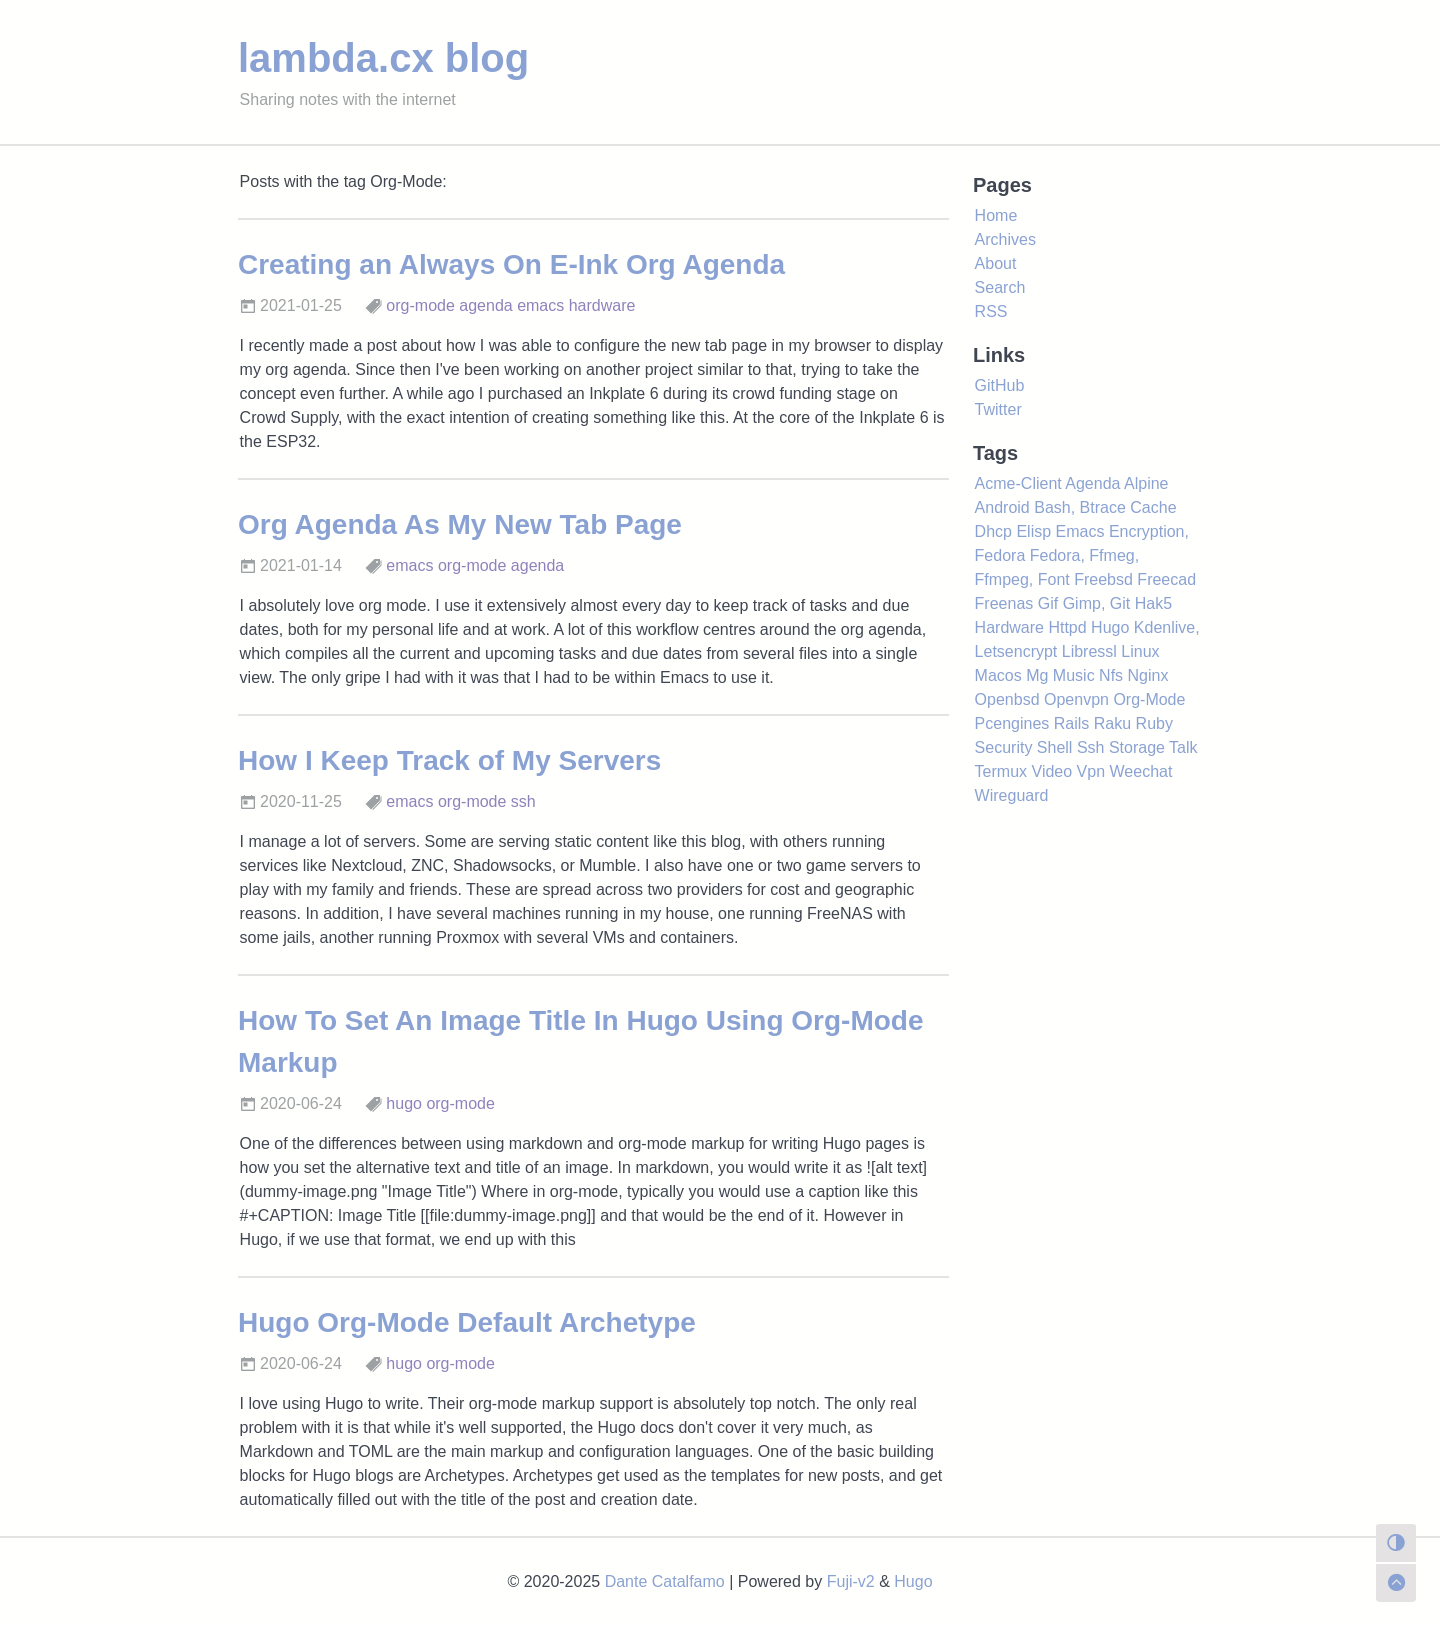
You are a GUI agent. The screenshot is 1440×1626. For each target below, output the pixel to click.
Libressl (1089, 651)
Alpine (1146, 483)
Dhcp (993, 531)
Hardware (1009, 627)
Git (1120, 603)
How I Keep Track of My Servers (449, 760)
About (996, 263)
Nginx (1148, 675)
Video (1052, 771)
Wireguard (1012, 795)
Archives (1005, 239)
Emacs (1080, 531)
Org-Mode (1149, 699)
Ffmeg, (1114, 555)
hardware (602, 305)
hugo (404, 1103)
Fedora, (1057, 555)
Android (1002, 507)
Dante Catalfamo (665, 1581)
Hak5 (1153, 603)
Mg (1037, 675)
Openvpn (1076, 699)
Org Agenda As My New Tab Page (460, 524)
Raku (1112, 723)
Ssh (1091, 747)
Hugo (1110, 627)
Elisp (1033, 531)
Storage (1137, 747)
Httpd (1067, 627)
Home (996, 215)
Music (1074, 675)
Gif (1048, 603)
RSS (991, 311)
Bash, (1054, 507)
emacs (540, 305)
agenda (485, 305)
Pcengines (1012, 723)
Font (1054, 579)
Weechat (1141, 771)
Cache (1153, 507)
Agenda (1092, 483)
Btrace (1103, 507)
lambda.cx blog (383, 58)
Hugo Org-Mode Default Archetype (467, 1322)
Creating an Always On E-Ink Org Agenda (511, 264)
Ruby (1154, 723)
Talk (1183, 747)
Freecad (1166, 579)
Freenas (1004, 603)
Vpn (1091, 771)
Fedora (1000, 555)
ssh (523, 801)
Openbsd (1007, 699)
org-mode (420, 305)
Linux (1140, 651)
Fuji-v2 (851, 1581)
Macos (998, 675)
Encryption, (1149, 531)
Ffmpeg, (1004, 579)
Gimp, (1084, 603)
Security (1004, 747)
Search (1000, 287)
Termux (1001, 771)
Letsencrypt (1016, 651)
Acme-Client (1018, 483)
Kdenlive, (1167, 627)
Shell (1055, 747)
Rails (1072, 723)
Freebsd (1103, 579)
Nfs (1111, 675)
